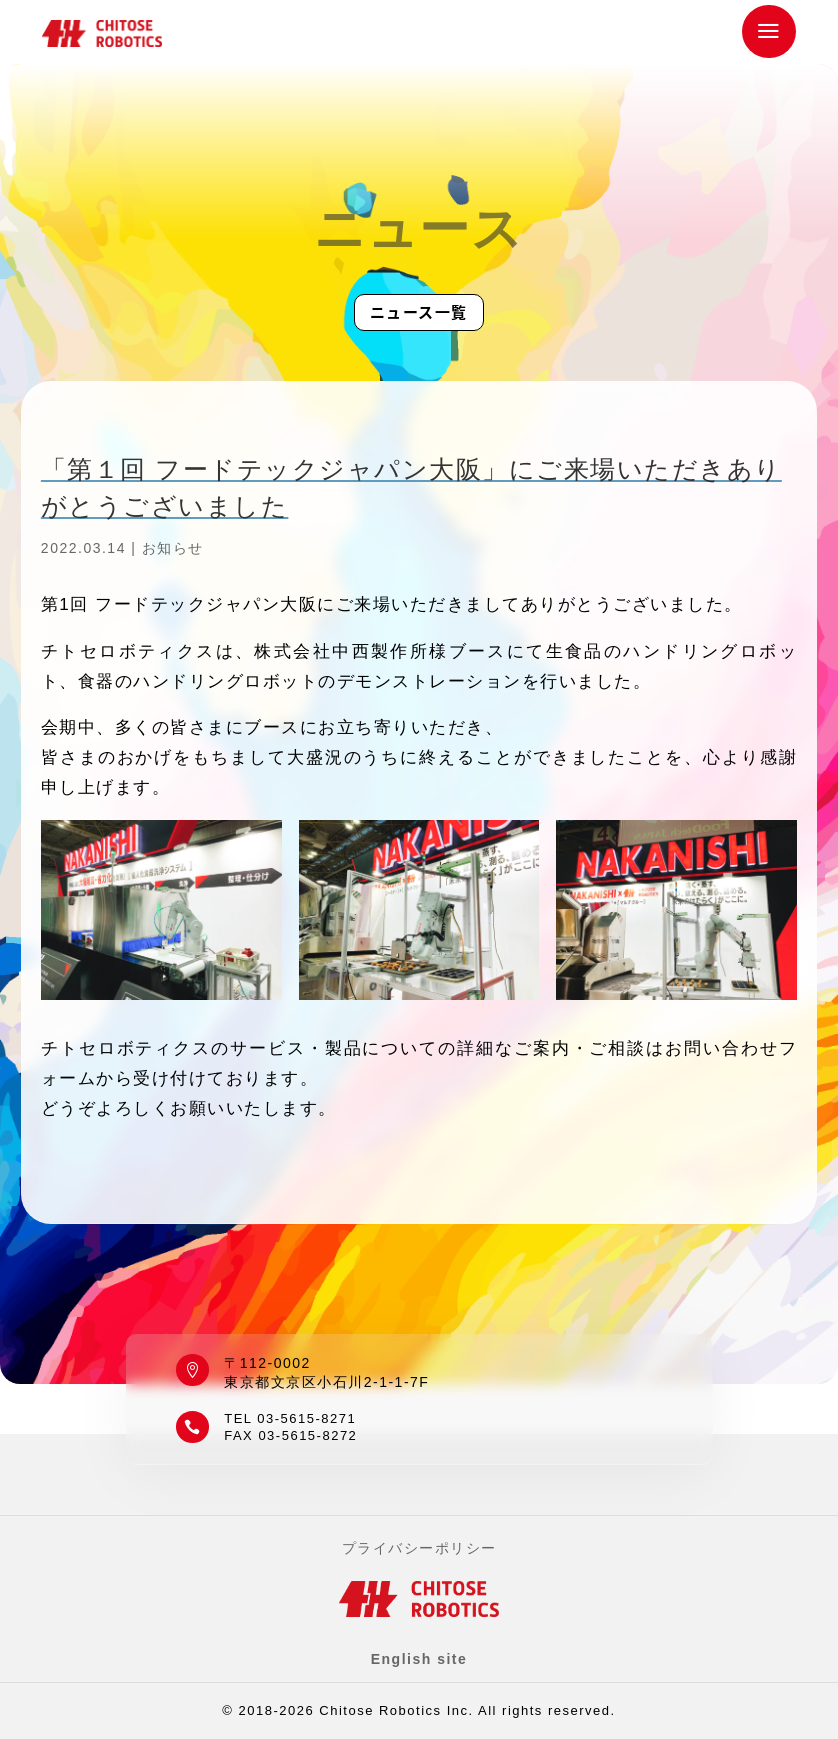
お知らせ (173, 548)
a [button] (769, 31)
